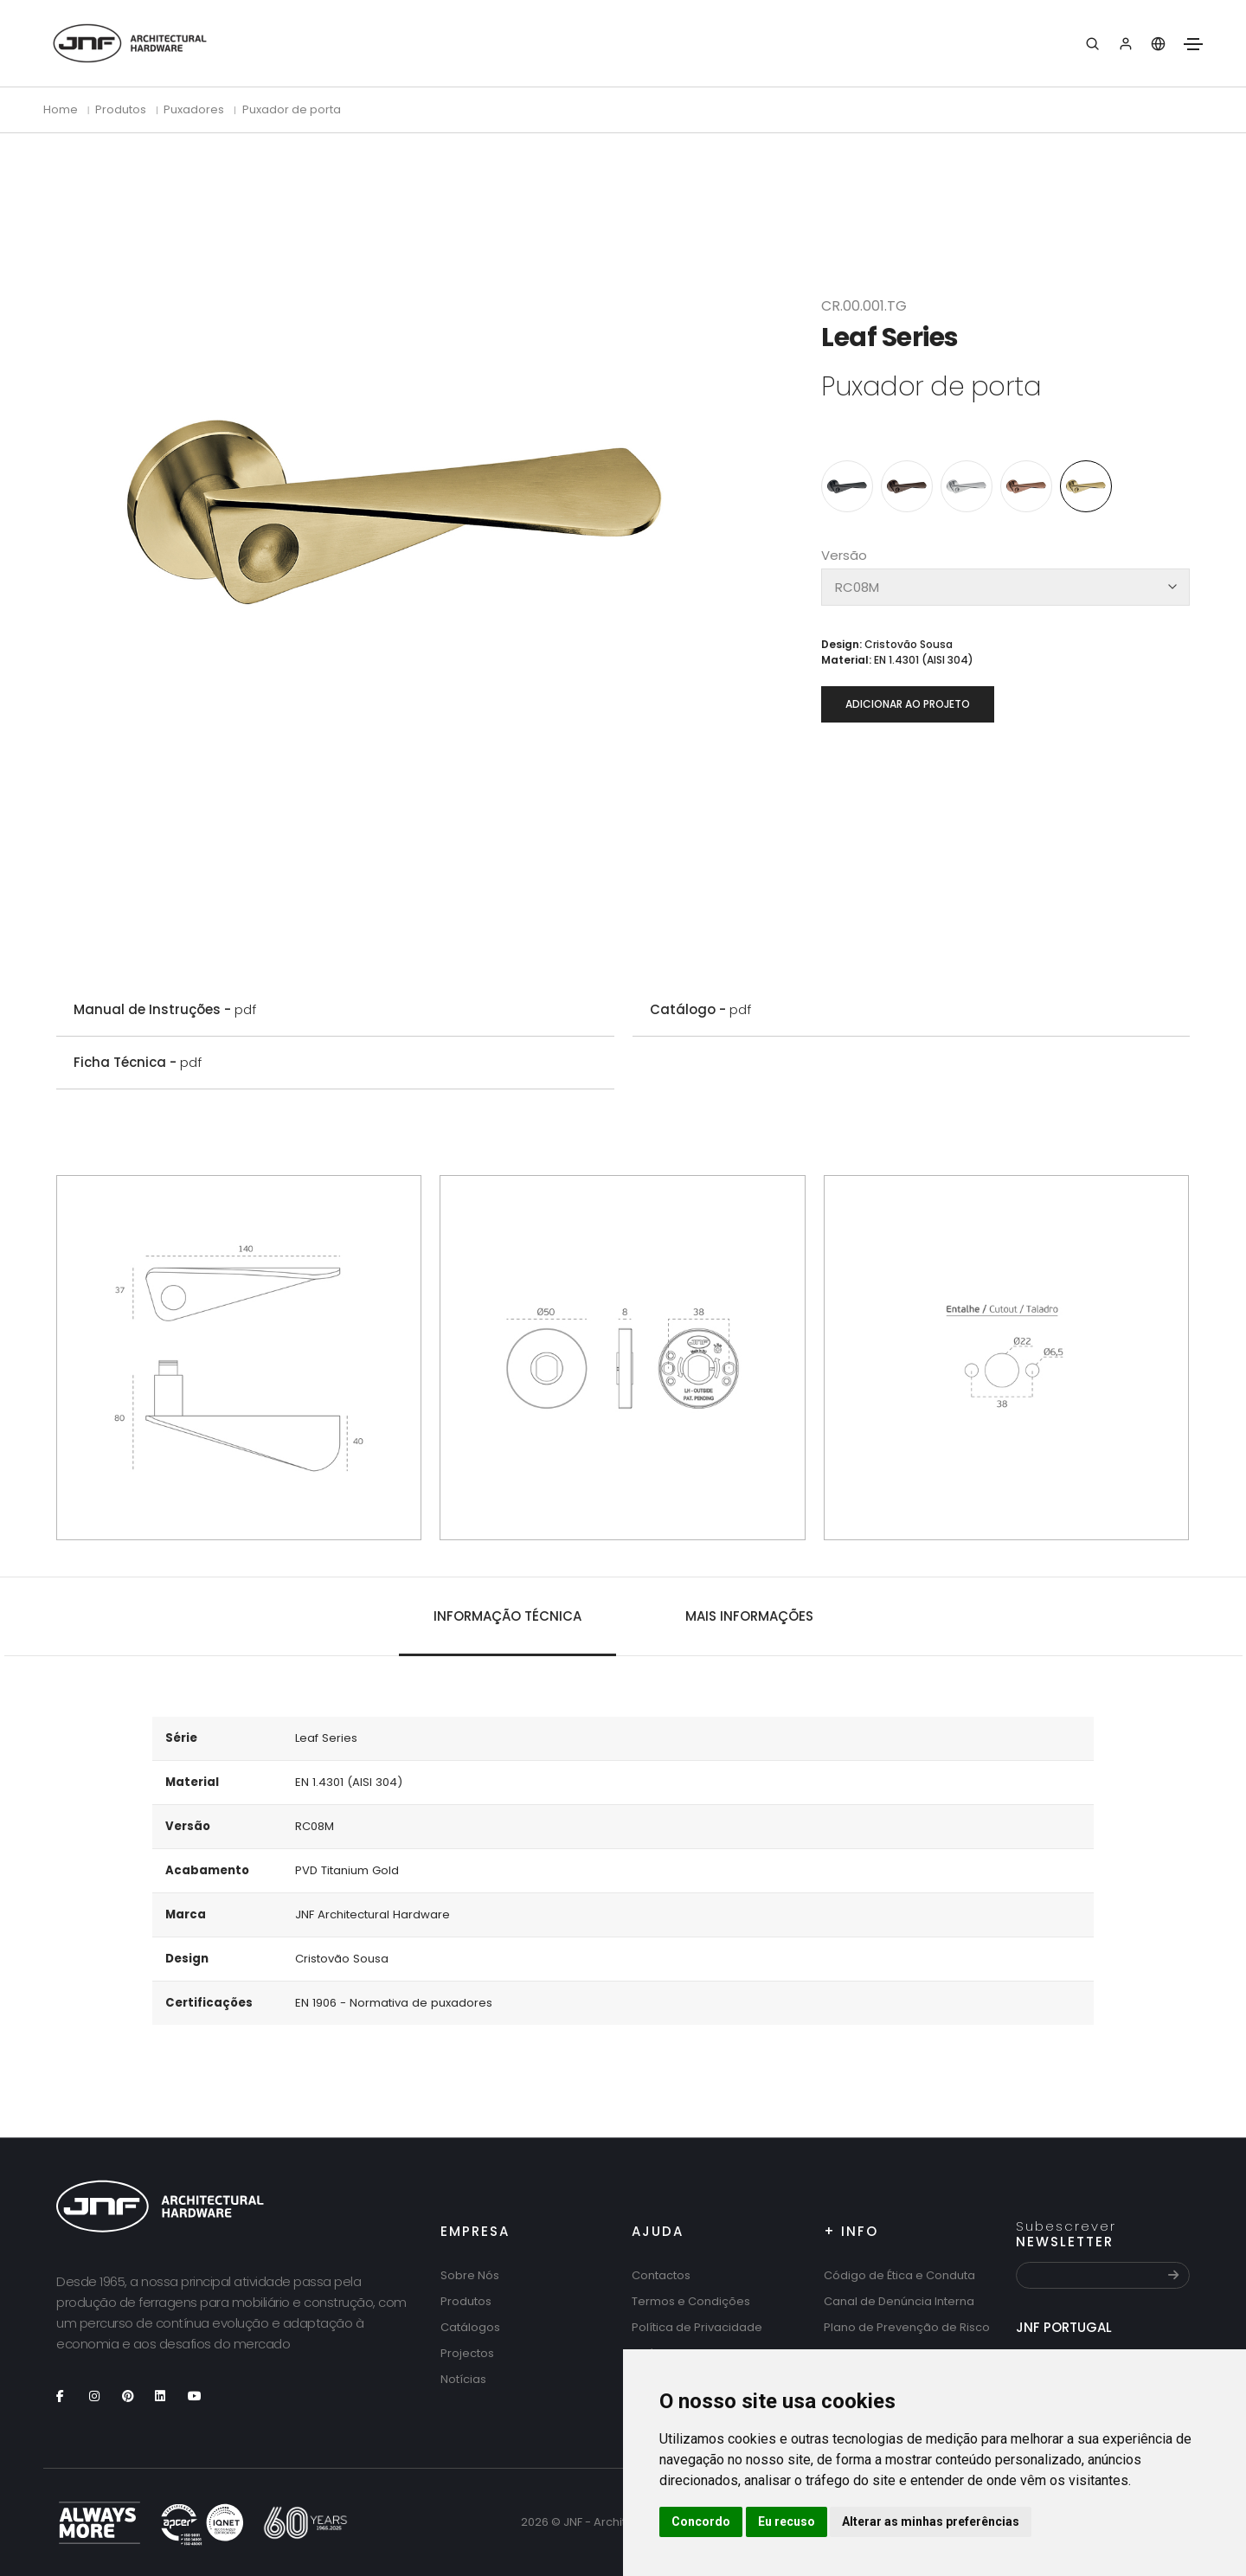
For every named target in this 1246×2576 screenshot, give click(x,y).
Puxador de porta (291, 109)
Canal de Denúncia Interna (899, 2301)
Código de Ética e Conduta (899, 2275)
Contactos (661, 2275)
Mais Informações (749, 1616)
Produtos (465, 2301)
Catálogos (470, 2327)
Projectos (467, 2353)
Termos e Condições (691, 2301)
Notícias (463, 2379)
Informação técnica (507, 1616)
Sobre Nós (469, 2275)
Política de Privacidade (697, 2327)
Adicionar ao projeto (907, 704)
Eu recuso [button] (786, 2521)
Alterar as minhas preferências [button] (930, 2521)
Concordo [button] (700, 2521)
